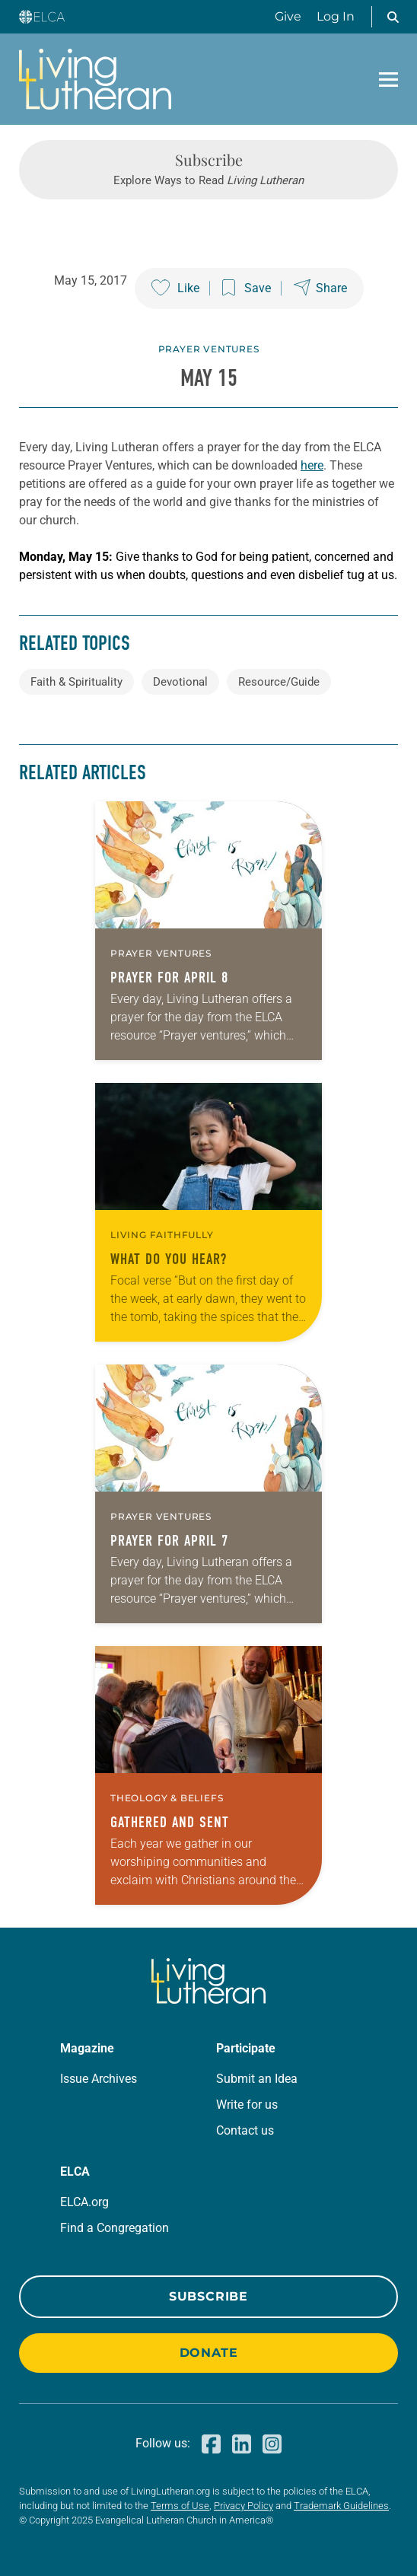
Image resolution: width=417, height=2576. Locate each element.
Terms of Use (180, 2505)
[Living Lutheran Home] (95, 79)
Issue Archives (98, 2078)
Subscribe (208, 2296)
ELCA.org (84, 2202)
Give (288, 16)
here (312, 465)
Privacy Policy (243, 2505)
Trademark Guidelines (341, 2505)
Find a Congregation (114, 2228)
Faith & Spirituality (76, 682)
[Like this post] (175, 288)
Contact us (245, 2130)
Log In (336, 16)
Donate (209, 2352)
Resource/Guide (279, 682)
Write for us (247, 2104)
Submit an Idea (257, 2078)
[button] (392, 16)
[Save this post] (246, 288)
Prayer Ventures (208, 349)
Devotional (180, 682)
